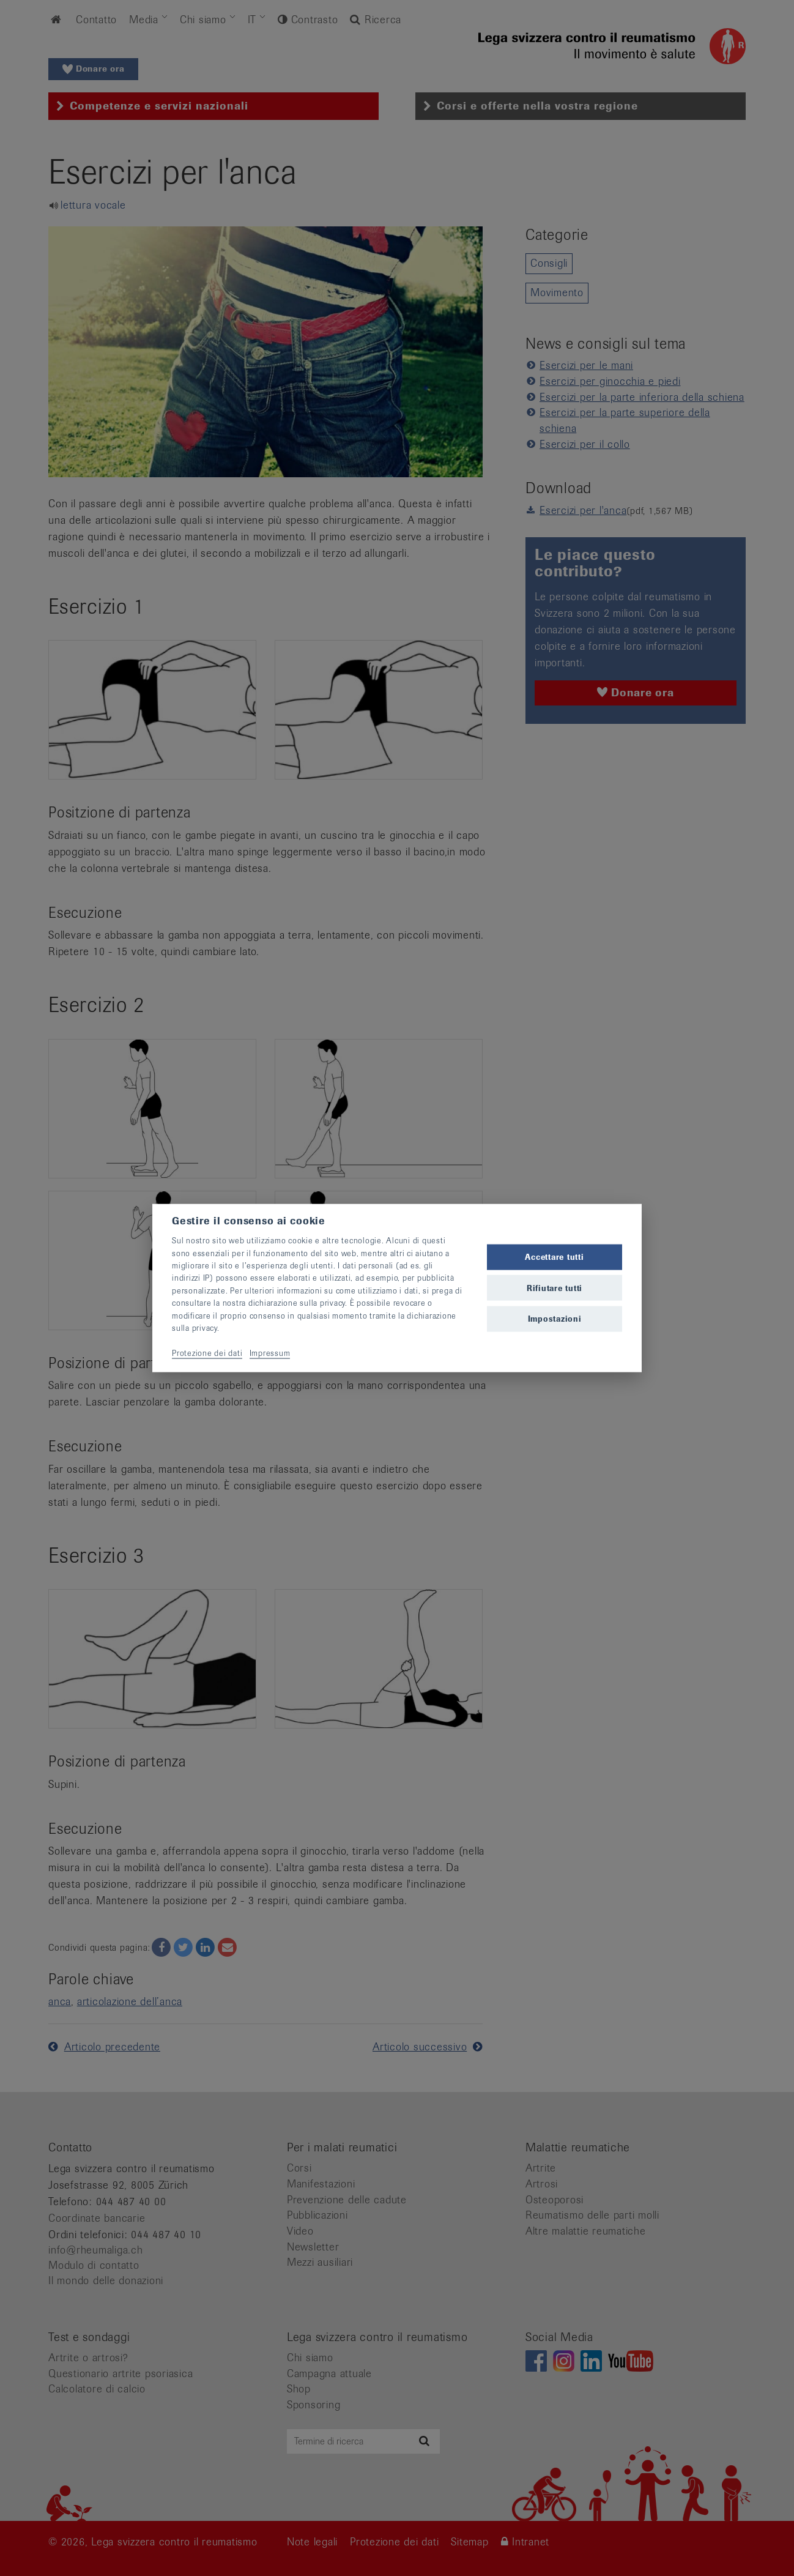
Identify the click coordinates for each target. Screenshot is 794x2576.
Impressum (270, 1352)
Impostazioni (555, 1318)
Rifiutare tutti (554, 1287)
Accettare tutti (554, 1257)
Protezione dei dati (207, 1352)
